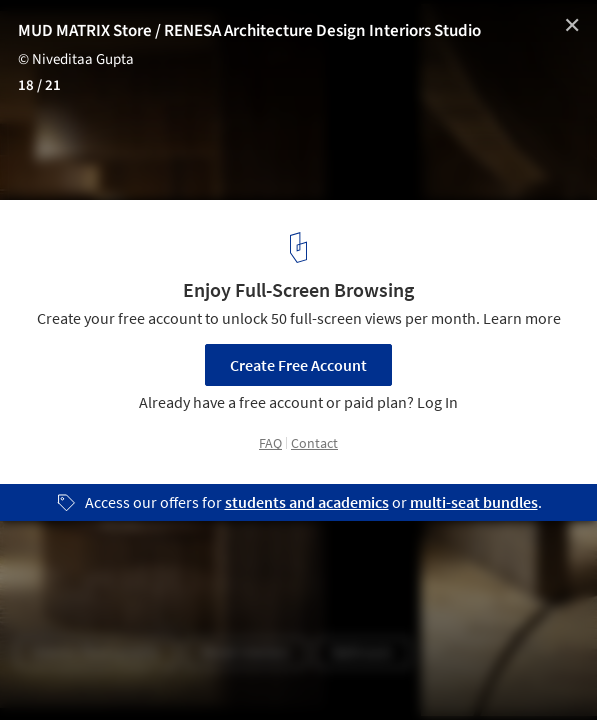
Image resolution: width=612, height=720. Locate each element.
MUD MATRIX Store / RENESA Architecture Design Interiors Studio (249, 31)
